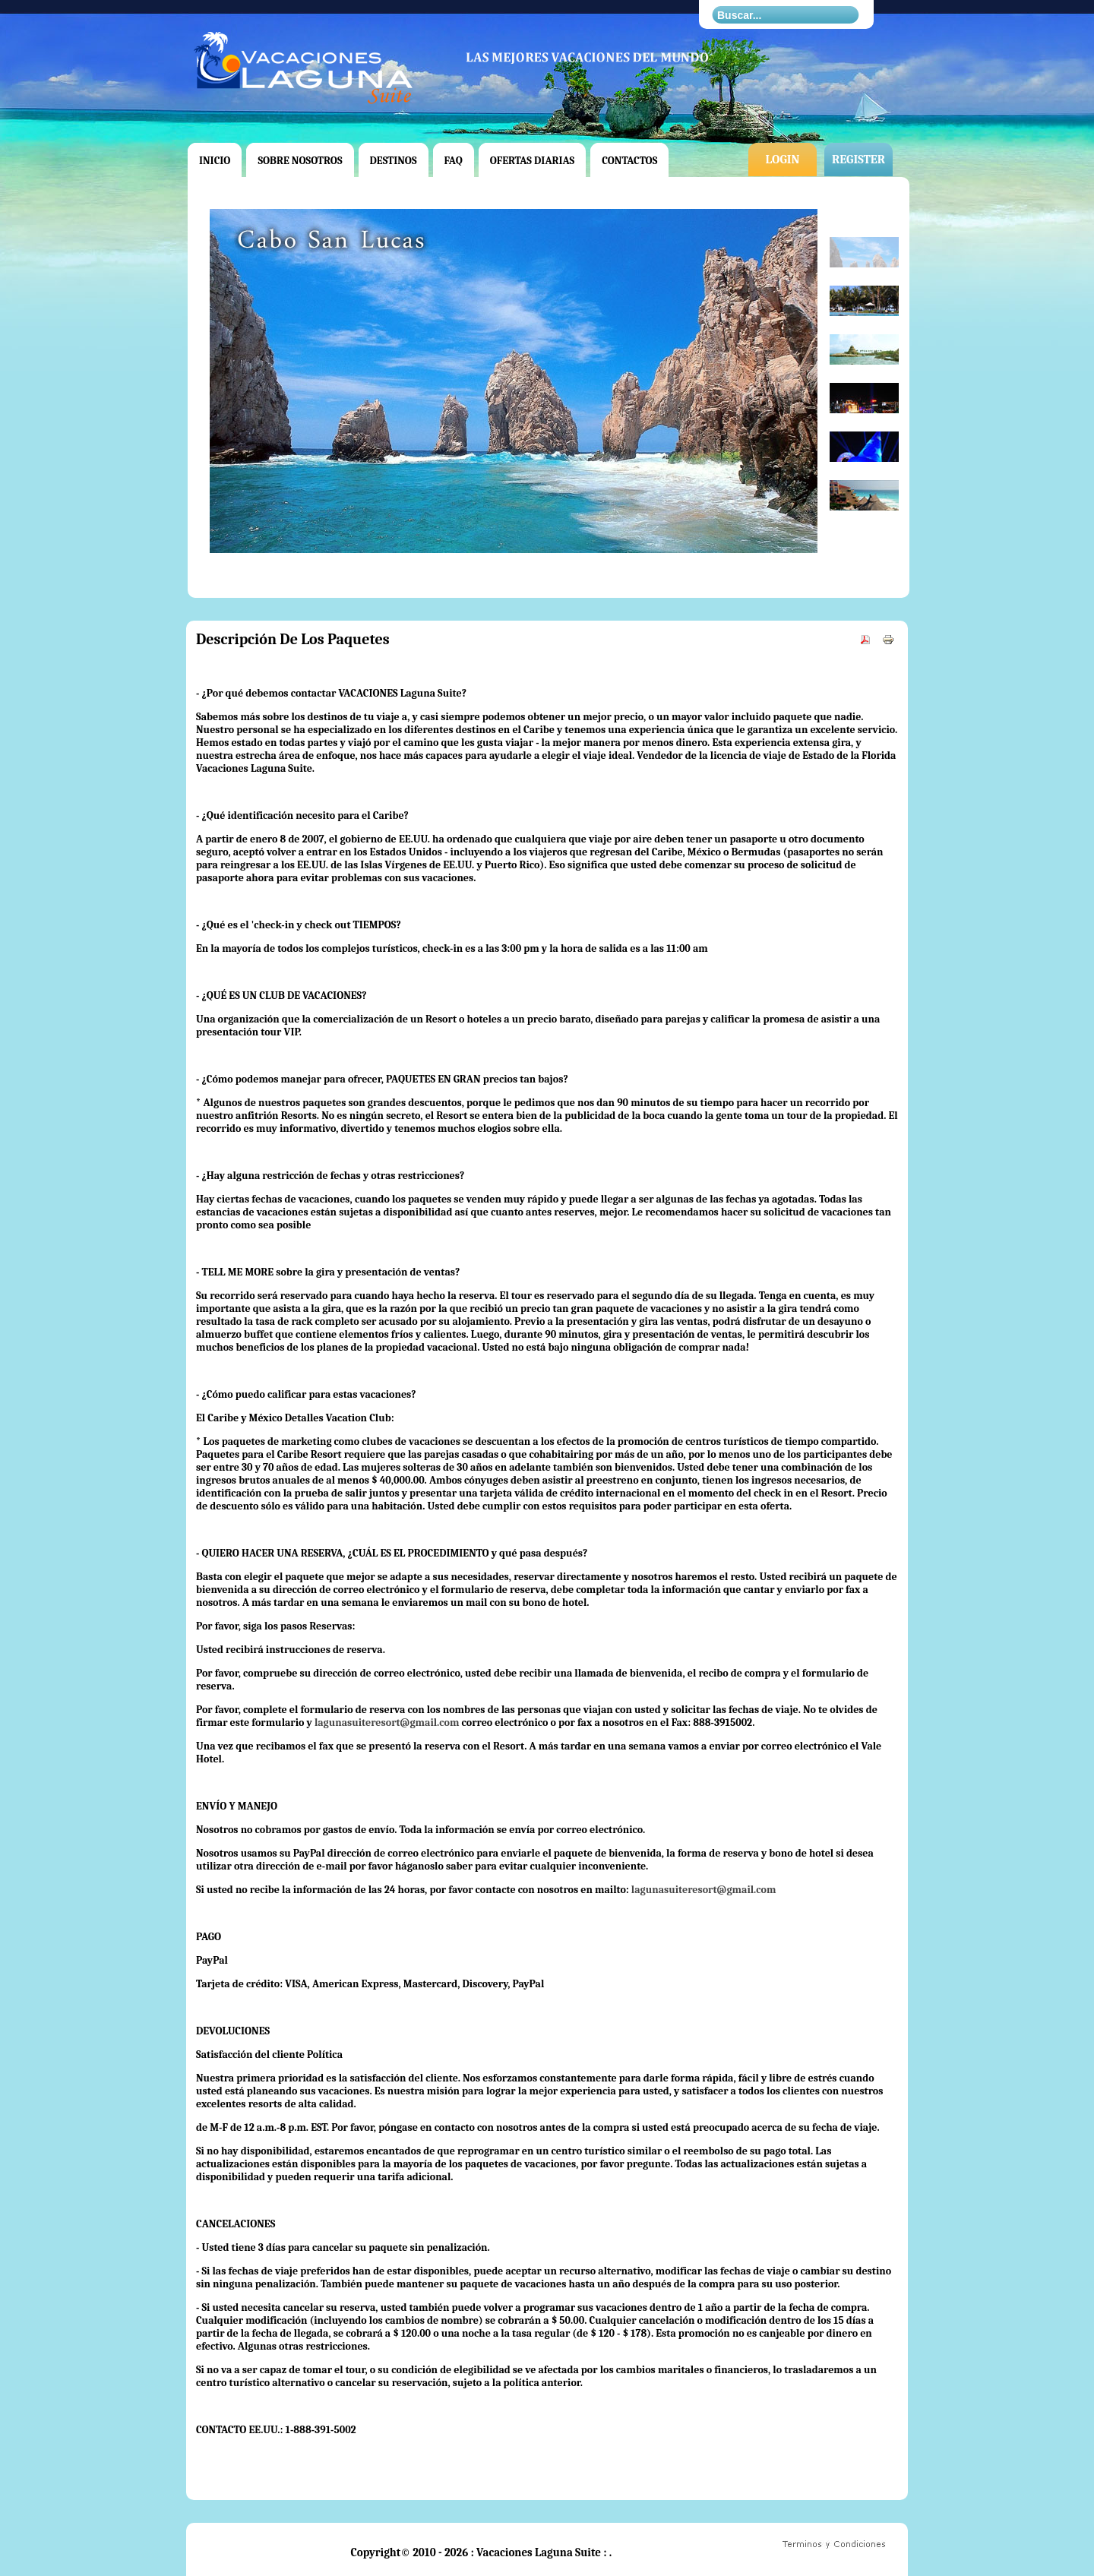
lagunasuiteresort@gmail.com (387, 1722)
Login (782, 159)
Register (858, 159)
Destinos (393, 160)
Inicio (214, 160)
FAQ (453, 160)
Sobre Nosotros (300, 160)
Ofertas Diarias (532, 160)
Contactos (629, 160)
